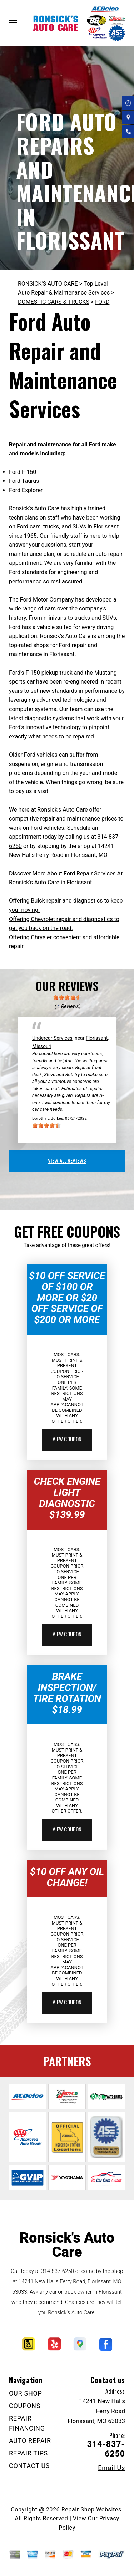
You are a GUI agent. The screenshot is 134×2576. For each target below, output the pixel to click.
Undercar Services (52, 1038)
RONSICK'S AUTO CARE (48, 283)
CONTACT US (29, 2465)
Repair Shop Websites (91, 2509)
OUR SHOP (25, 2393)
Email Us (111, 2468)
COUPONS (24, 2405)
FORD (102, 301)
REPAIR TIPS (28, 2453)
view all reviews (67, 1160)
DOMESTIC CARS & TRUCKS (53, 301)
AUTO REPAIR (30, 2440)
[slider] (67, 997)
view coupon (67, 1439)
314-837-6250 (57, 2271)
